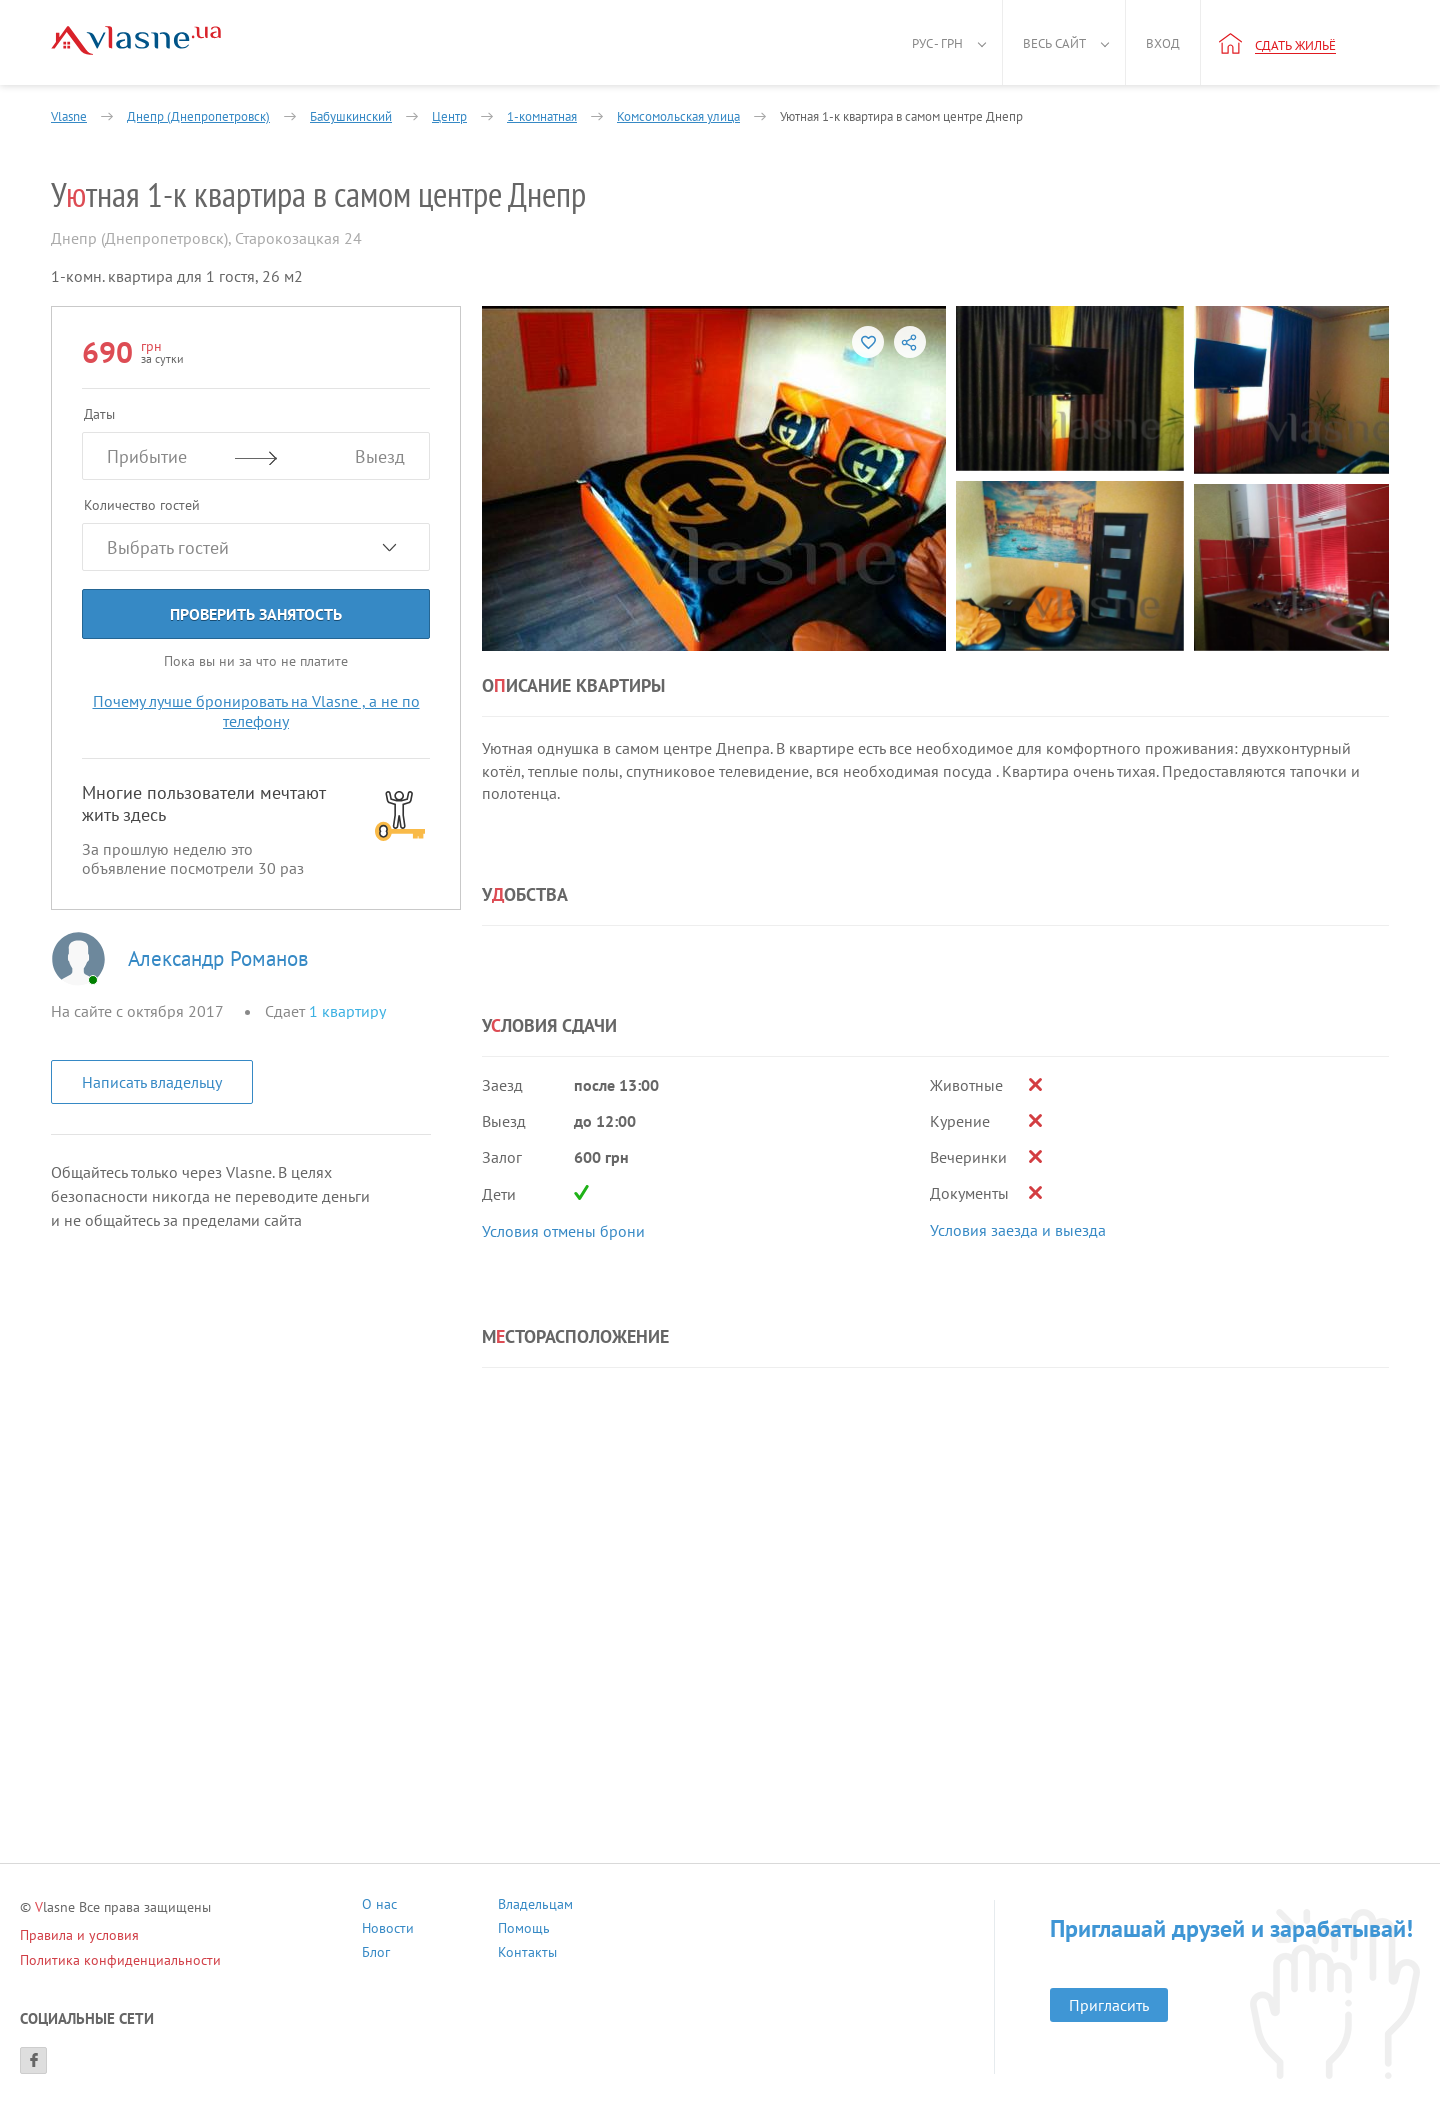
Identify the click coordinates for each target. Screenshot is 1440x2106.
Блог (376, 1954)
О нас (379, 1906)
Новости (388, 1930)
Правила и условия (79, 1935)
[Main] (136, 40)
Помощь (524, 1930)
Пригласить (1109, 2005)
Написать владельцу (152, 1082)
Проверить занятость (256, 614)
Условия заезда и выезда (1018, 1230)
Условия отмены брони (563, 1231)
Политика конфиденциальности (120, 1960)
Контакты (527, 1954)
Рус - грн (937, 43)
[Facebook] (33, 2060)
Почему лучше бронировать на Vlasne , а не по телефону (256, 711)
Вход (1163, 43)
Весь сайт (1054, 43)
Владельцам (535, 1906)
